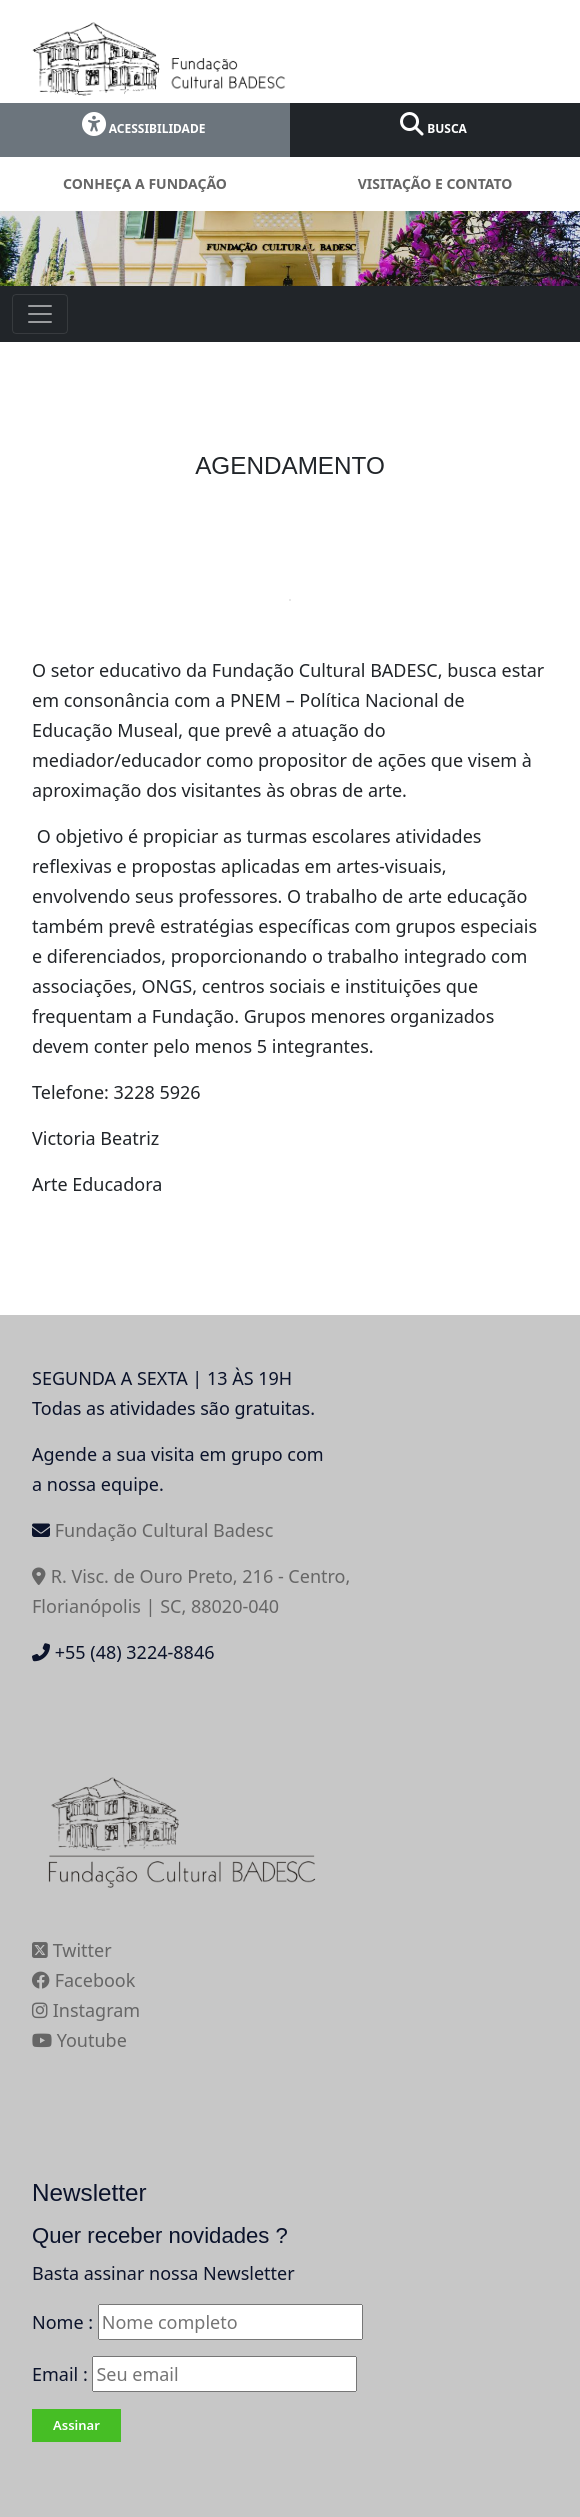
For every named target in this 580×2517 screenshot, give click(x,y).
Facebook (83, 1980)
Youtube (79, 2040)
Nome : (62, 2322)
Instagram (86, 2010)
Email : (194, 2374)
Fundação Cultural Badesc (164, 1530)
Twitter (72, 1950)
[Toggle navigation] (40, 314)
